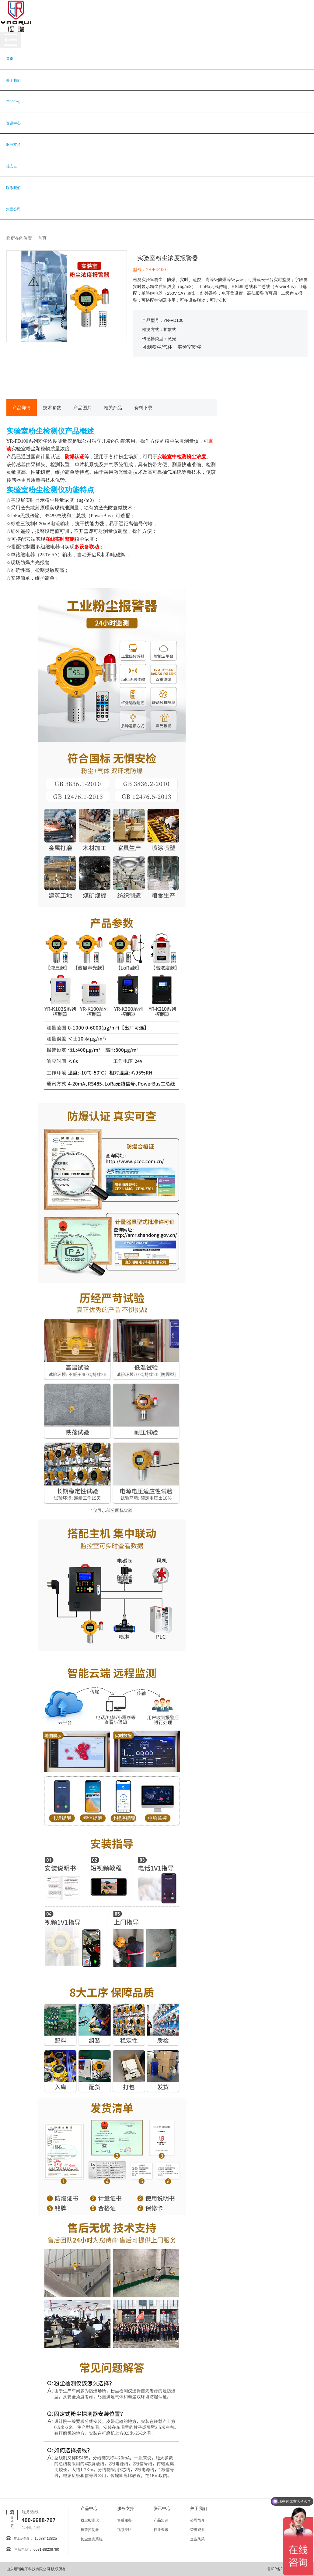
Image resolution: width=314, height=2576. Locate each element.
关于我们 (13, 80)
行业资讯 (161, 2530)
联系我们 (13, 188)
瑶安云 (11, 166)
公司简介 (197, 2520)
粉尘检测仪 (90, 2520)
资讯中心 (13, 123)
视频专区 (124, 2530)
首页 (9, 59)
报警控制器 (90, 2530)
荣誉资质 (197, 2530)
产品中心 (13, 102)
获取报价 (171, 379)
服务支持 (13, 145)
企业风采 (197, 2539)
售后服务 (124, 2520)
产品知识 (161, 2520)
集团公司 (13, 209)
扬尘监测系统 (92, 2539)
